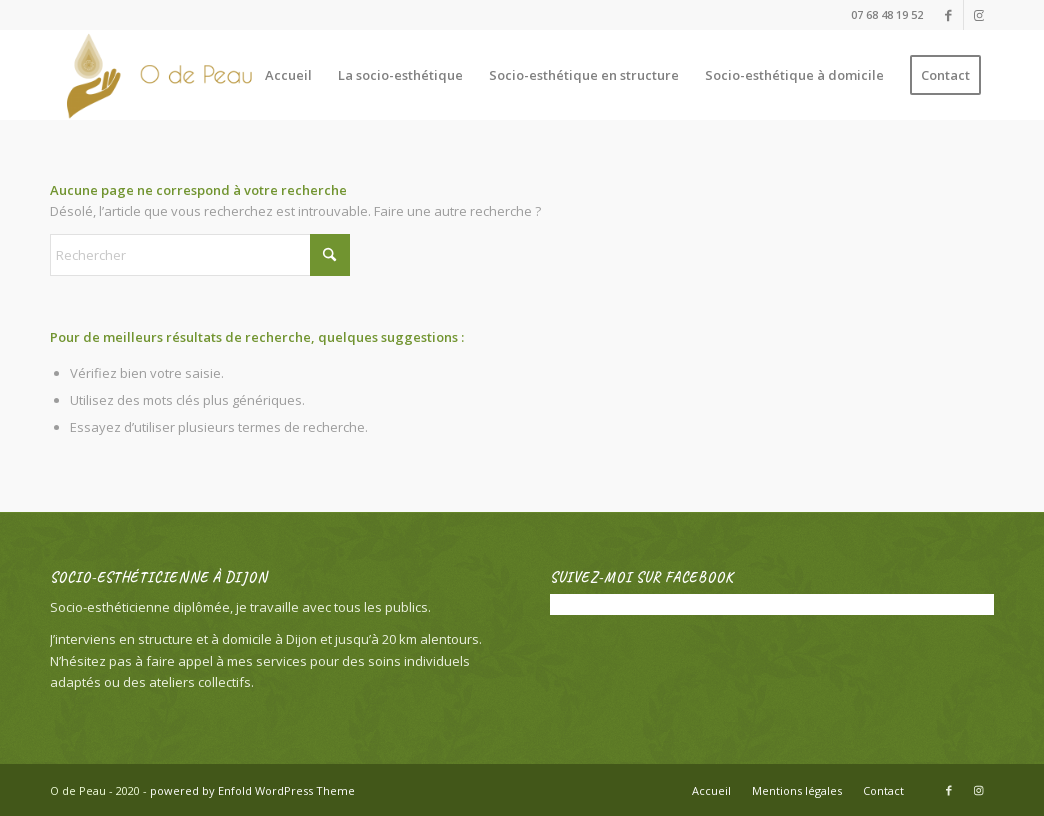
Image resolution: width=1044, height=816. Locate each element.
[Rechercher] (200, 255)
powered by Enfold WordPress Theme (252, 790)
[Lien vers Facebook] (948, 15)
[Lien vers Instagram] (979, 15)
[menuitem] (288, 75)
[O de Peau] (171, 75)
